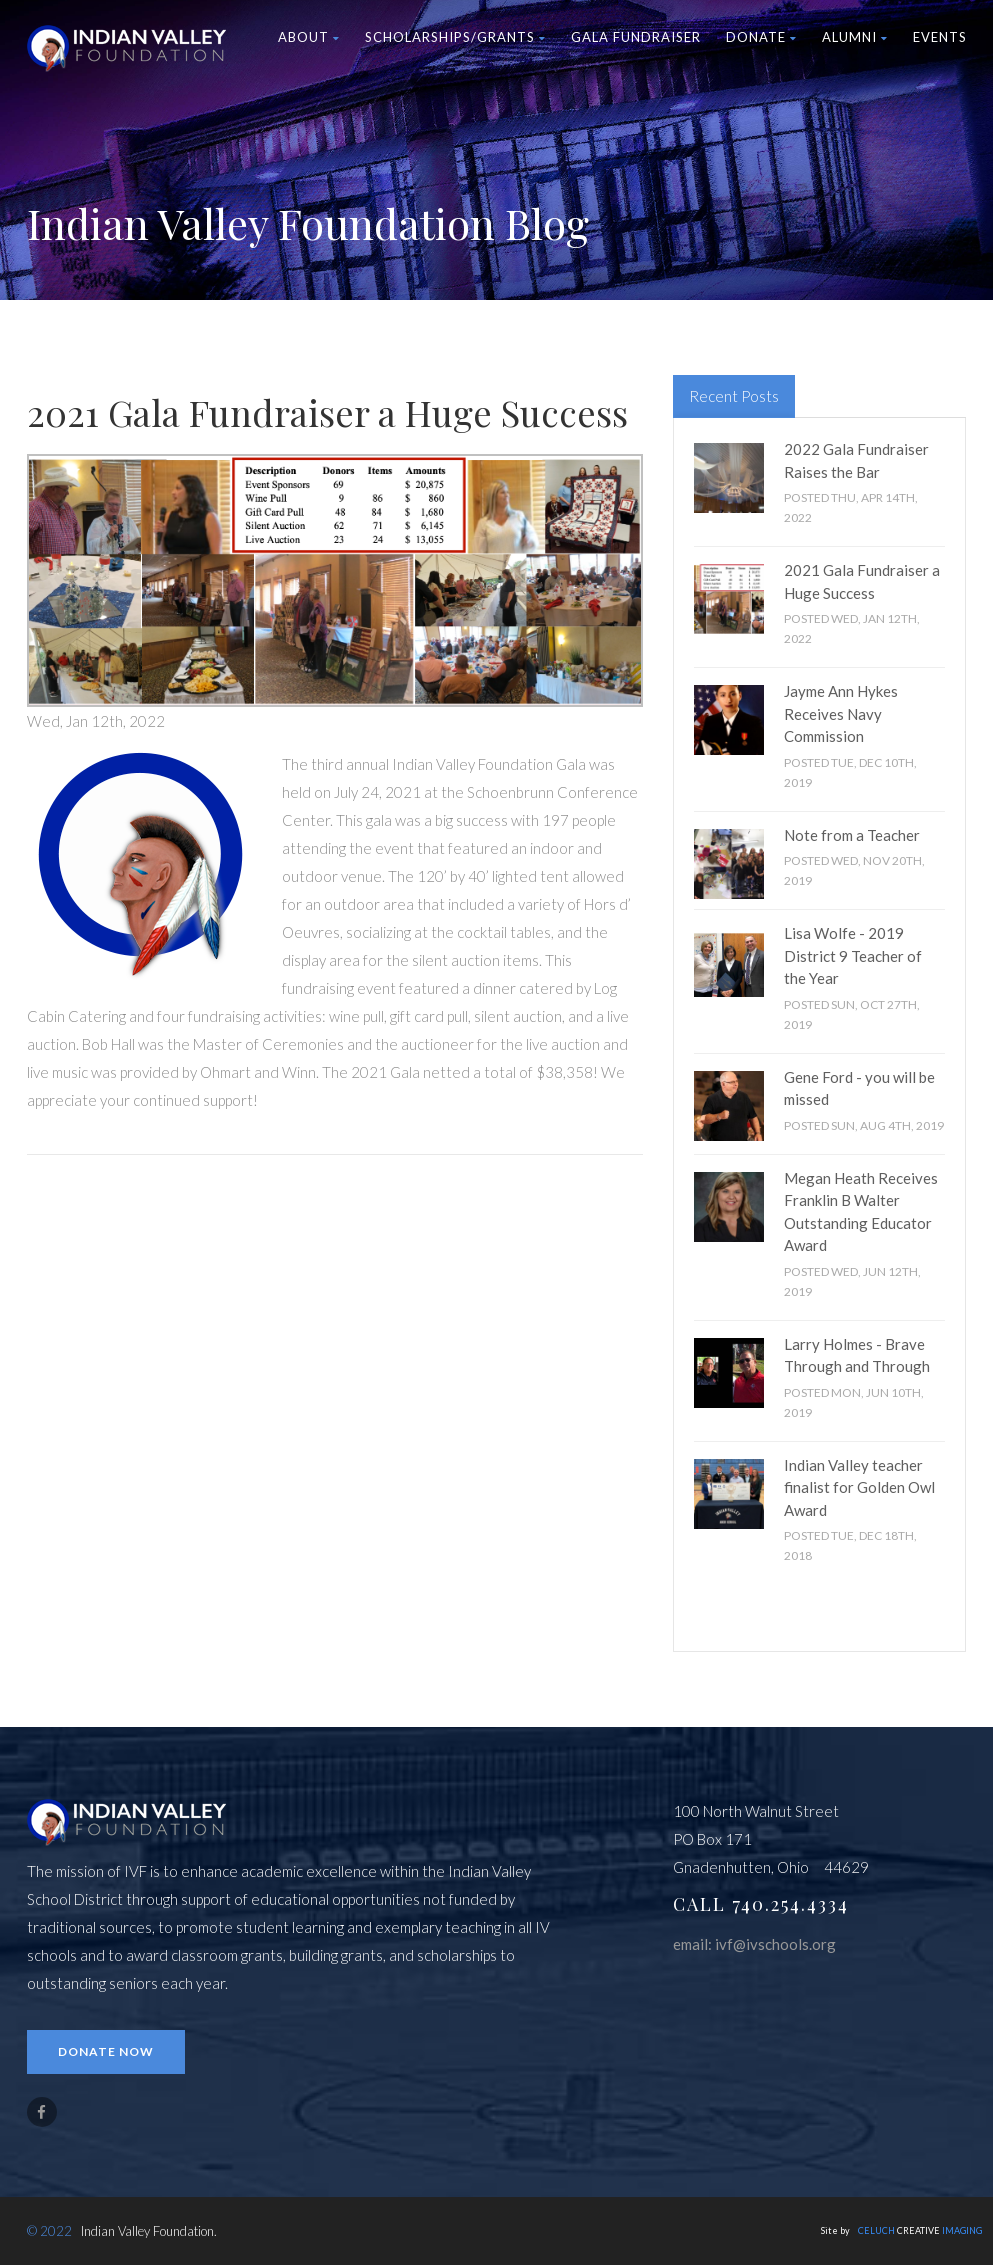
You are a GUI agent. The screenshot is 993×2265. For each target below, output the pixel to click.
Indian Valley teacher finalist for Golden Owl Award (859, 1487)
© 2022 (49, 2231)
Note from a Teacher (852, 835)
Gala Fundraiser (636, 37)
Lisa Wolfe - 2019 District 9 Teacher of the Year (853, 955)
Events (940, 37)
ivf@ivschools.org (775, 1944)
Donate (761, 37)
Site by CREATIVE (901, 2230)
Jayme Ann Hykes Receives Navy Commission (841, 713)
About (309, 37)
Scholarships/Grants (455, 37)
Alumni (855, 37)
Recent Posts (734, 396)
